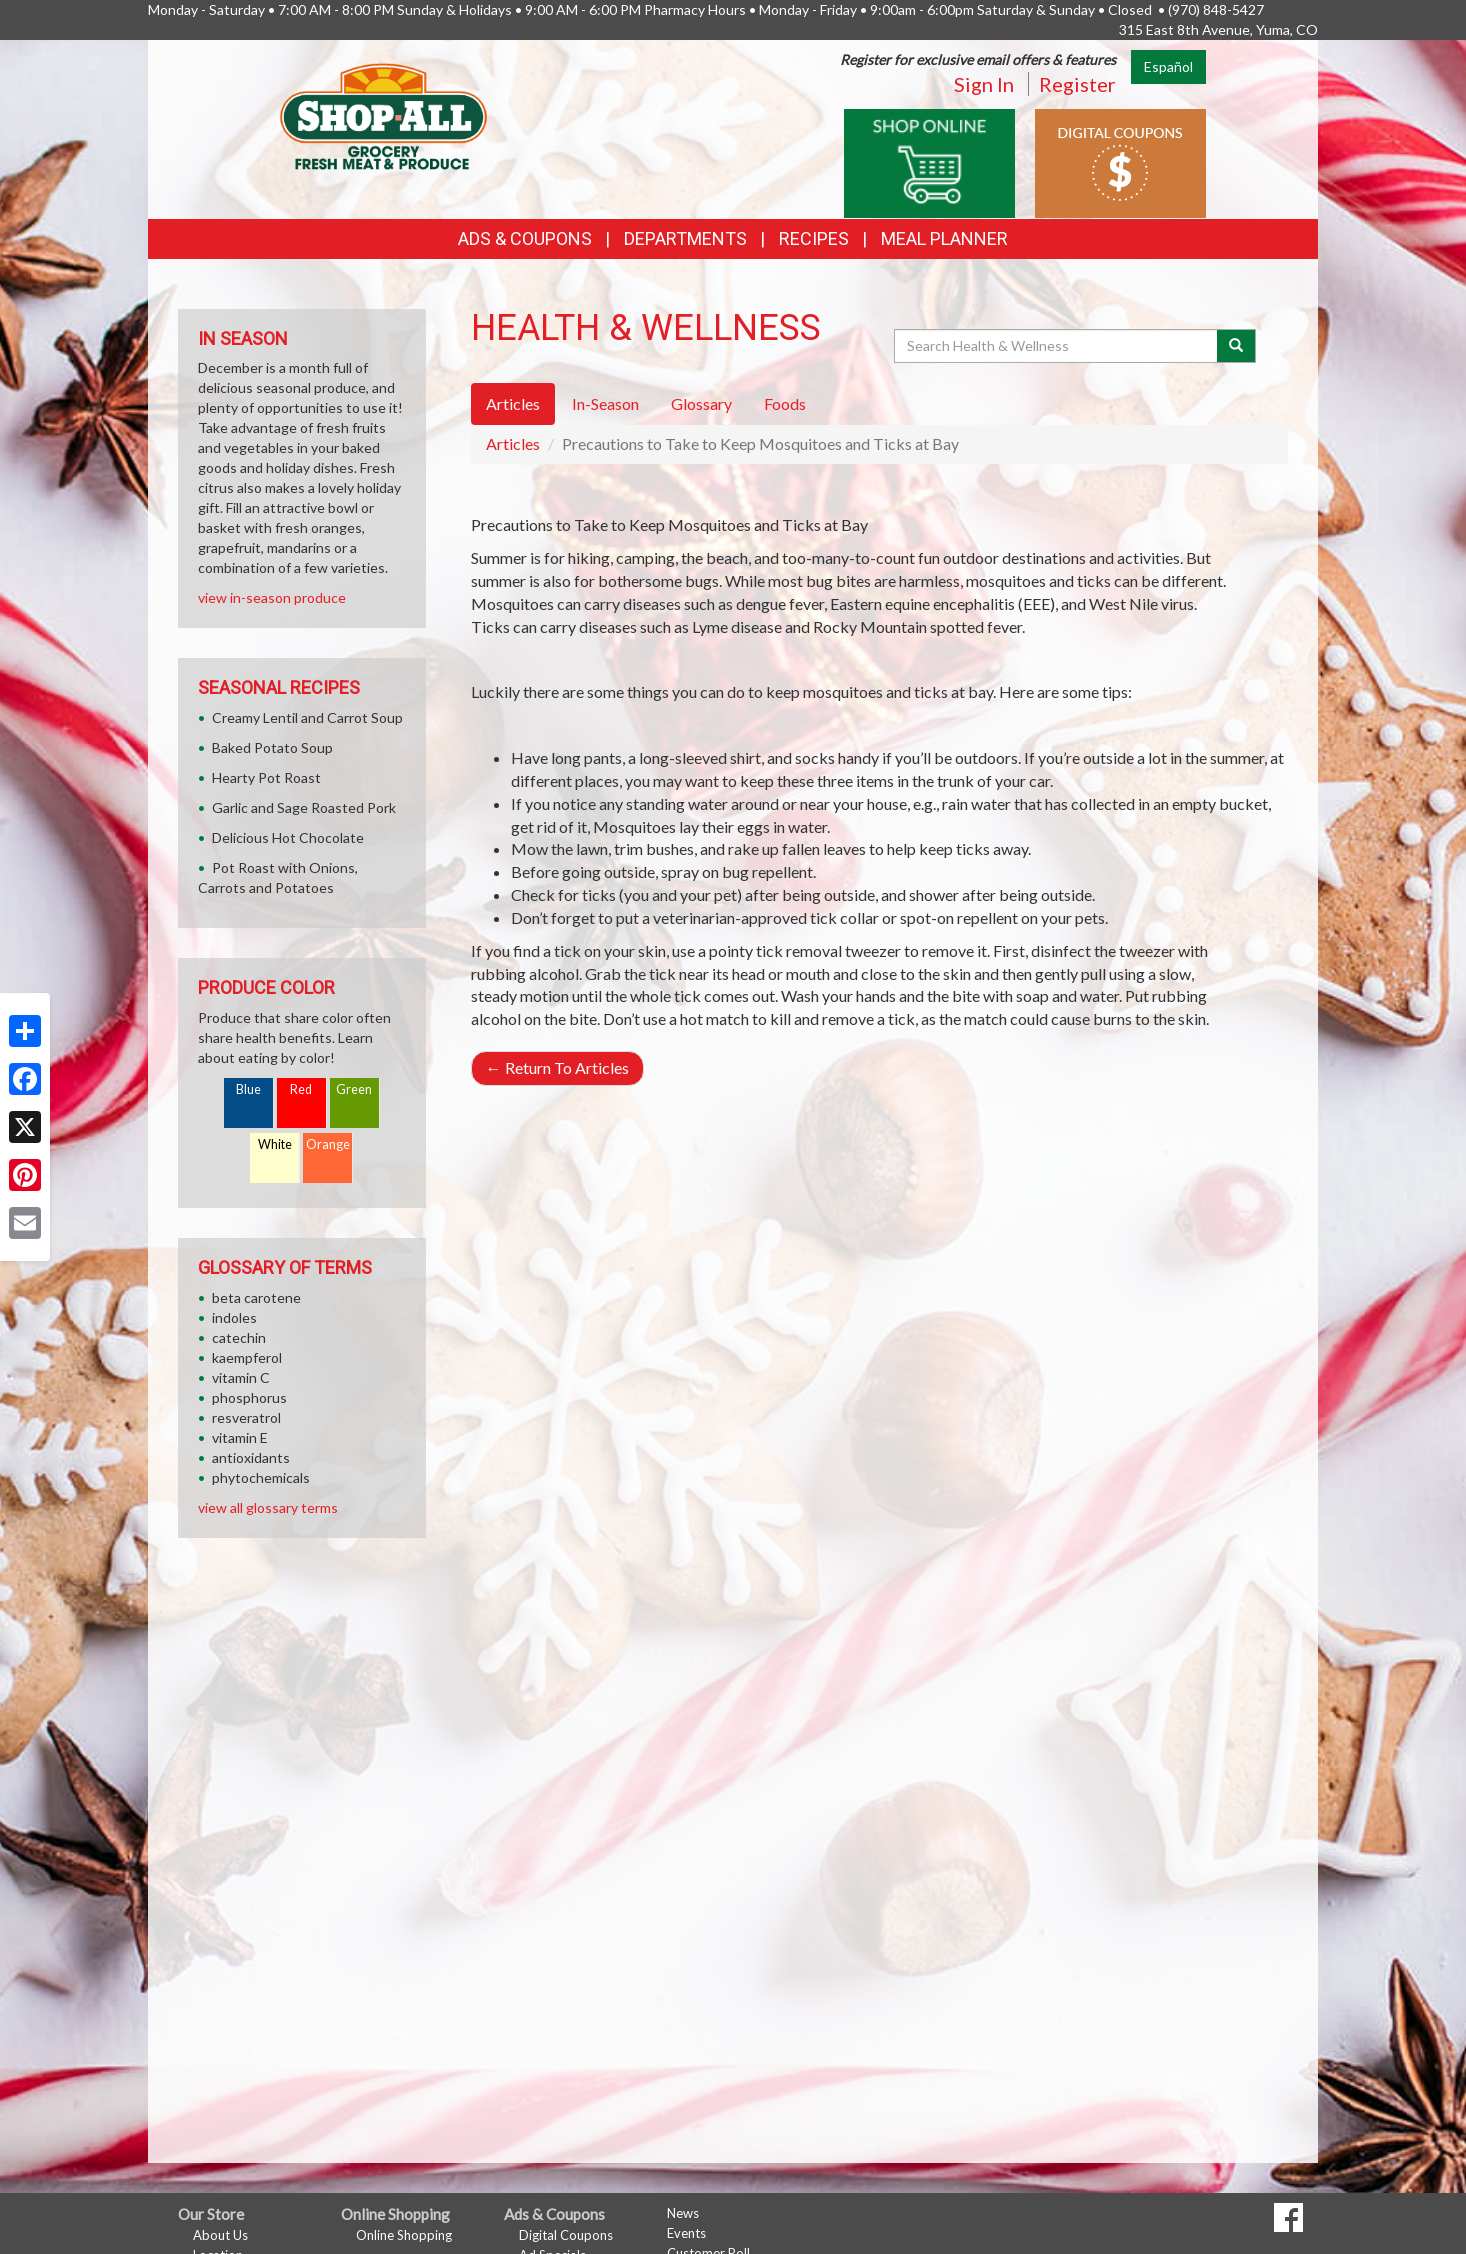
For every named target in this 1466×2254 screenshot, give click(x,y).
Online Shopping (404, 2235)
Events (686, 2233)
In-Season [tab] (605, 403)
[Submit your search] (1236, 346)
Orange (328, 1144)
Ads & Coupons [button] (525, 238)
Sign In (984, 84)
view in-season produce (272, 597)
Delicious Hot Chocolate (288, 837)
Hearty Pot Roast (266, 777)
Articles (513, 443)
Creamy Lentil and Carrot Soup (307, 717)
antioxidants (251, 1457)
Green (354, 1089)
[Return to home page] (383, 115)
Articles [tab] (513, 403)
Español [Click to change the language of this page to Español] (1168, 66)
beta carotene (256, 1297)
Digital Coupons (566, 2235)
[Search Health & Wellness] (1057, 346)
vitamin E (240, 1437)
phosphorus (249, 1397)
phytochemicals (261, 1477)
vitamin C (241, 1377)
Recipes (814, 238)
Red (301, 1089)
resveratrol (246, 1417)
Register (1077, 84)
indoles (234, 1317)
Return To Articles (557, 1067)
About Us (220, 2235)
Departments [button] (685, 238)
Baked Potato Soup (272, 747)
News (683, 2213)
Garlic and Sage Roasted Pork (304, 807)
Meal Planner (944, 238)
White (275, 1144)
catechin (239, 1337)
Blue (248, 1089)
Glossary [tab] (701, 403)
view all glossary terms (268, 1507)
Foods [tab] (785, 403)
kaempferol (247, 1357)
